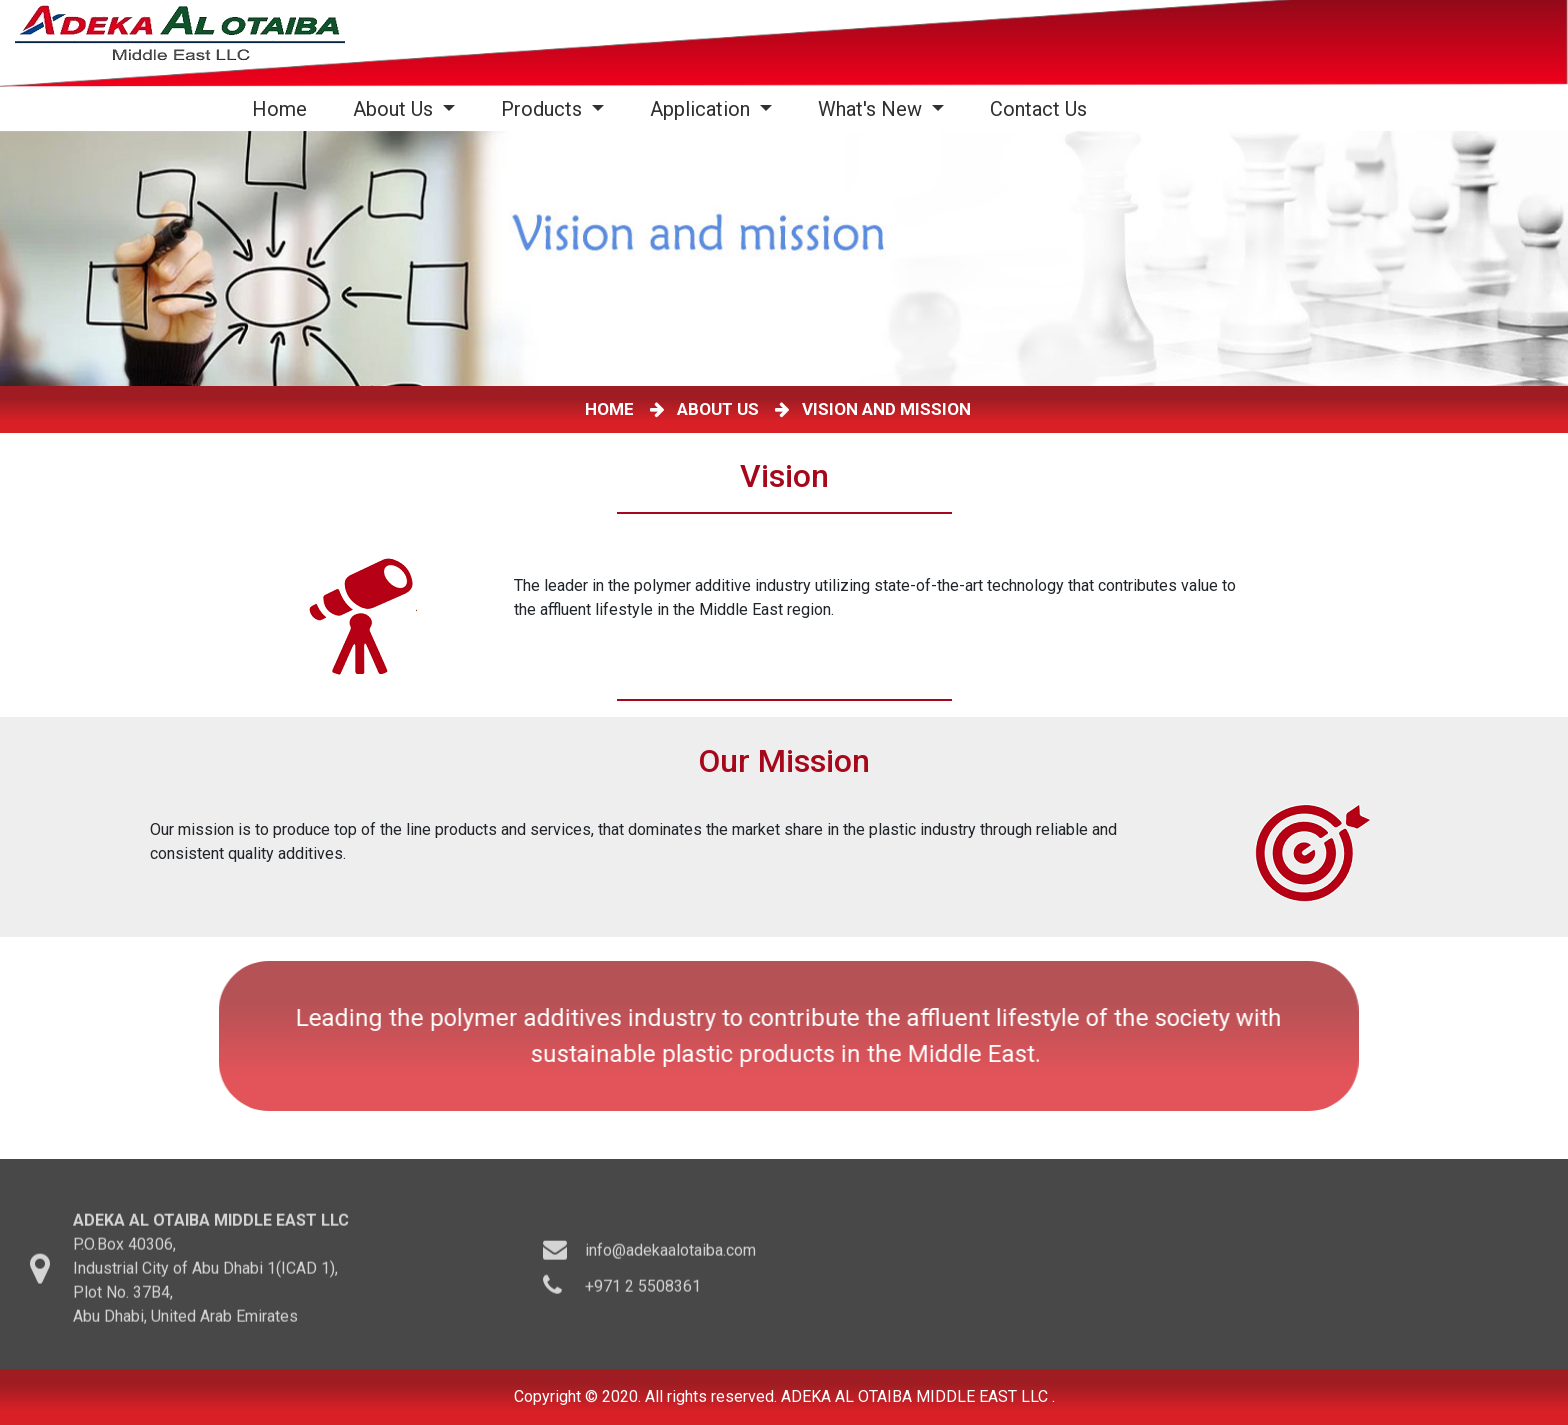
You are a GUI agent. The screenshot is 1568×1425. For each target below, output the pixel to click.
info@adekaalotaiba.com (670, 1262)
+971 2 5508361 (643, 1298)
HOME (613, 409)
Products (544, 109)
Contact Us (1038, 109)
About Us (395, 109)
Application (702, 109)
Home (283, 108)
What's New (872, 109)
